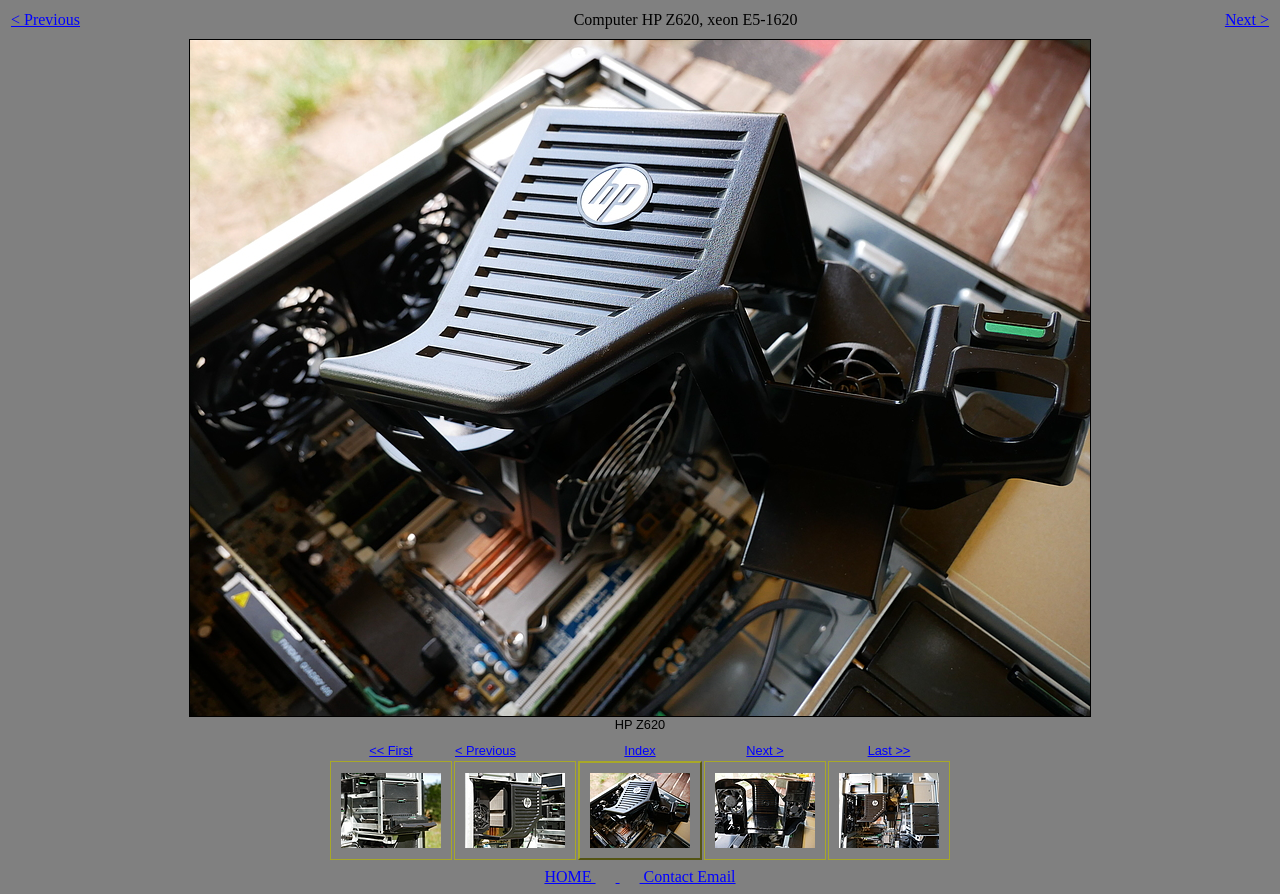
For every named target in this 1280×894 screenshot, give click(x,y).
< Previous (45, 19)
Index (639, 750)
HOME (569, 876)
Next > (1247, 19)
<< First (390, 750)
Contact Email (688, 876)
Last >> (889, 750)
